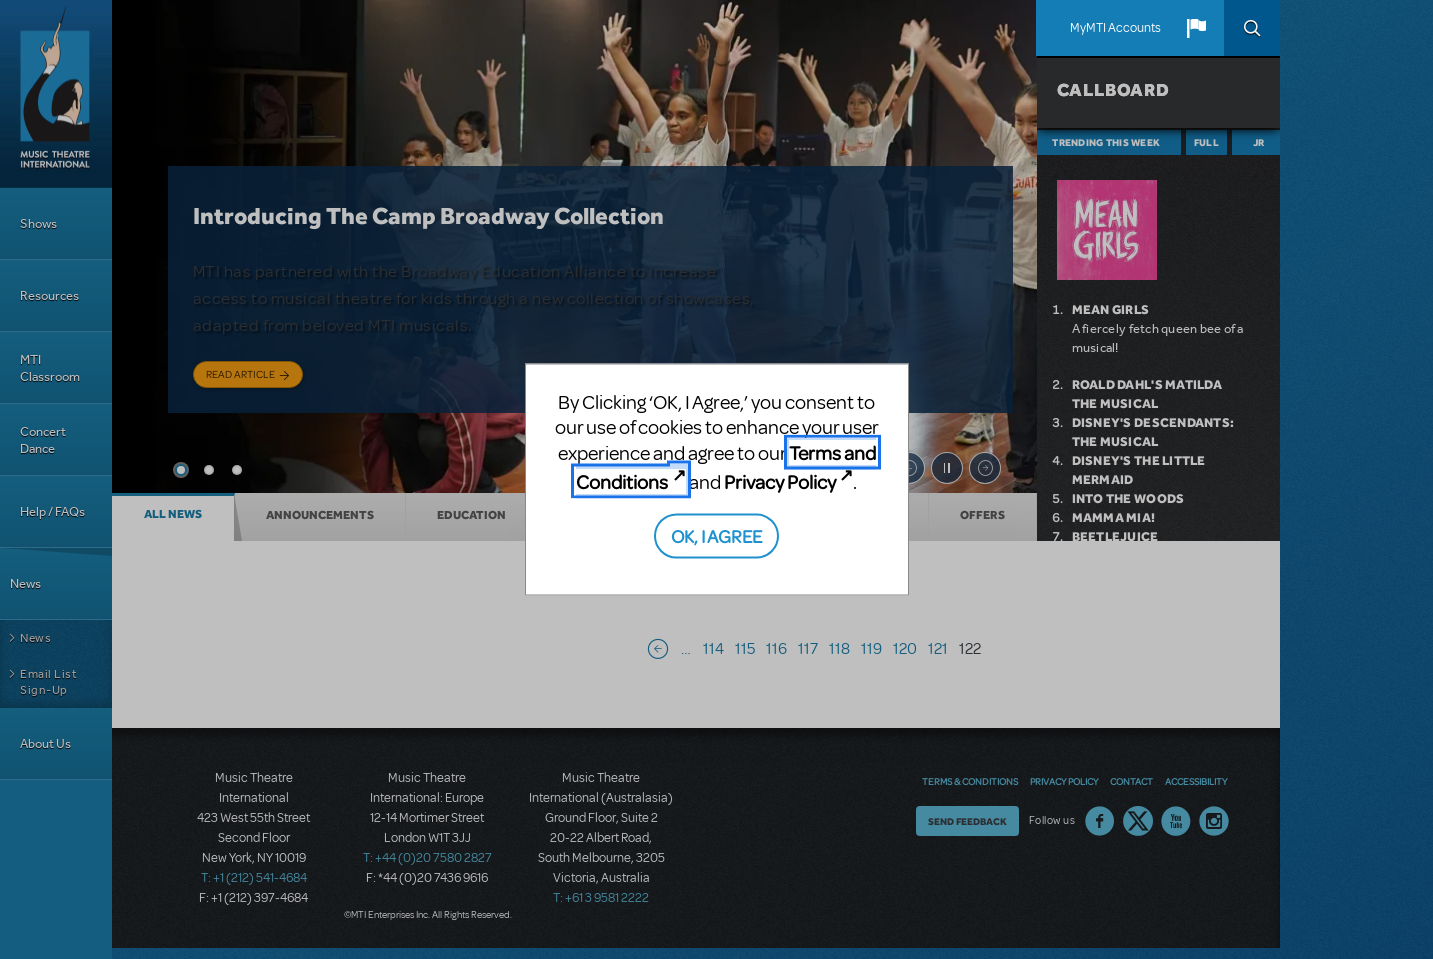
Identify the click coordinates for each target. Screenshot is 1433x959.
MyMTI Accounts (1115, 28)
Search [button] (1252, 28)
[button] (1196, 28)
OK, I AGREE (716, 534)
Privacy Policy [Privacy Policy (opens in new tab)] (780, 481)
